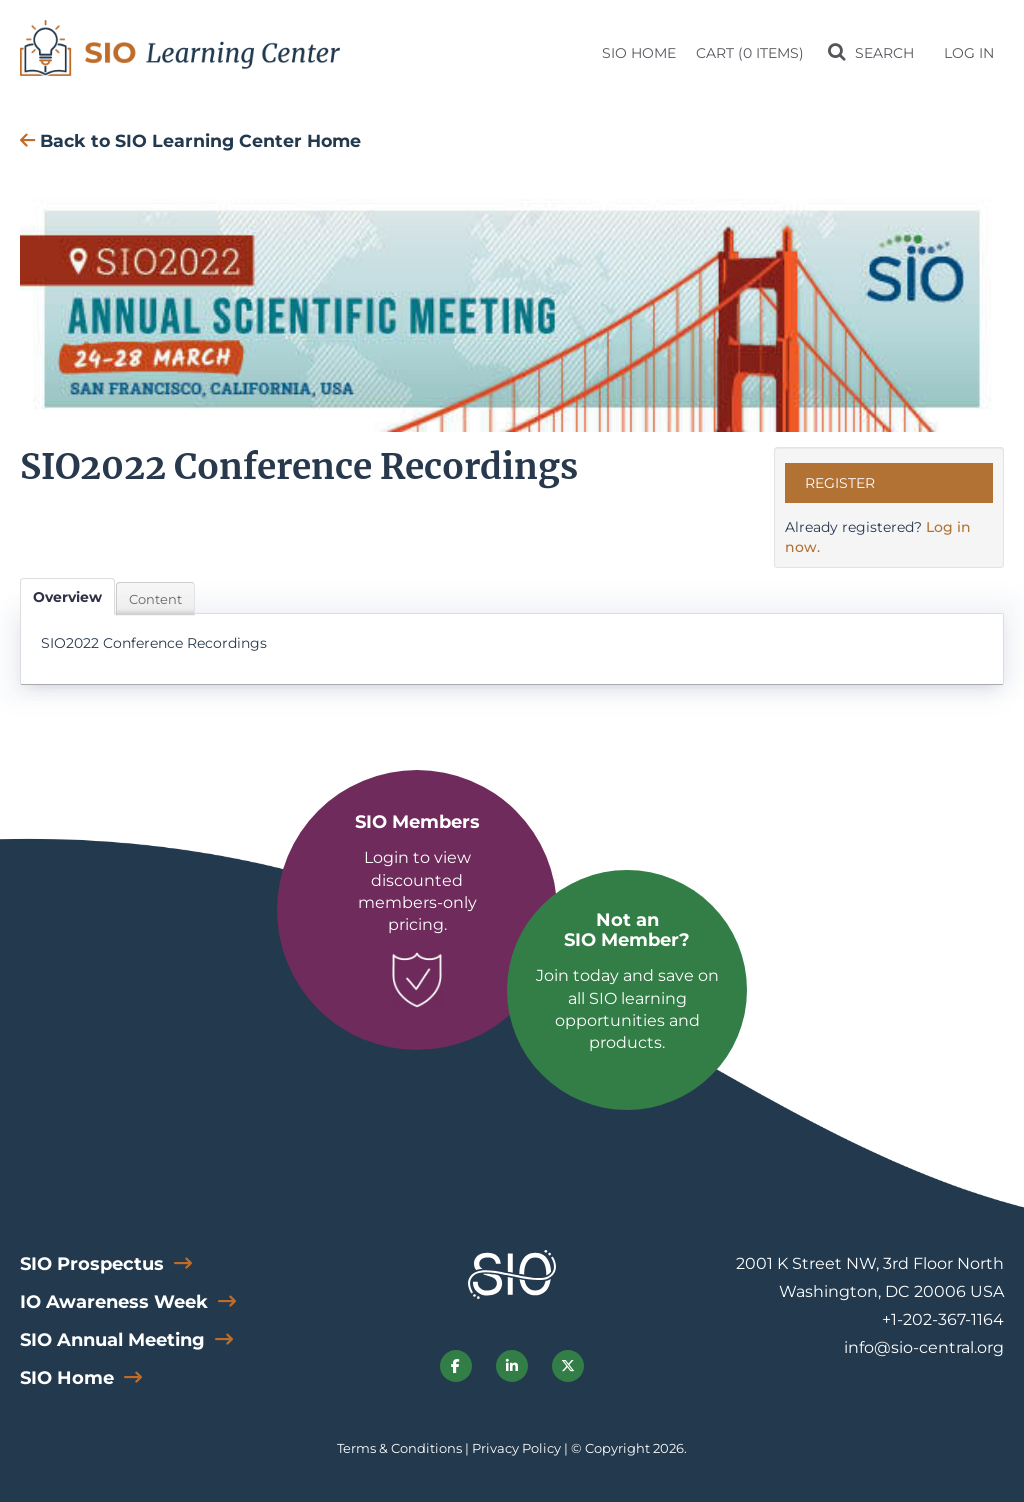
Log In (969, 53)
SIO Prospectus (94, 1264)
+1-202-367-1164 (943, 1319)
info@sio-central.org (924, 1347)
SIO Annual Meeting (115, 1340)
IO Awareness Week (116, 1302)
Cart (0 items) (750, 53)
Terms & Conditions (399, 1448)
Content (155, 599)
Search (882, 53)
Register (840, 483)
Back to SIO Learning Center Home (190, 140)
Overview (67, 597)
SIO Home (639, 53)
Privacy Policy (516, 1448)
